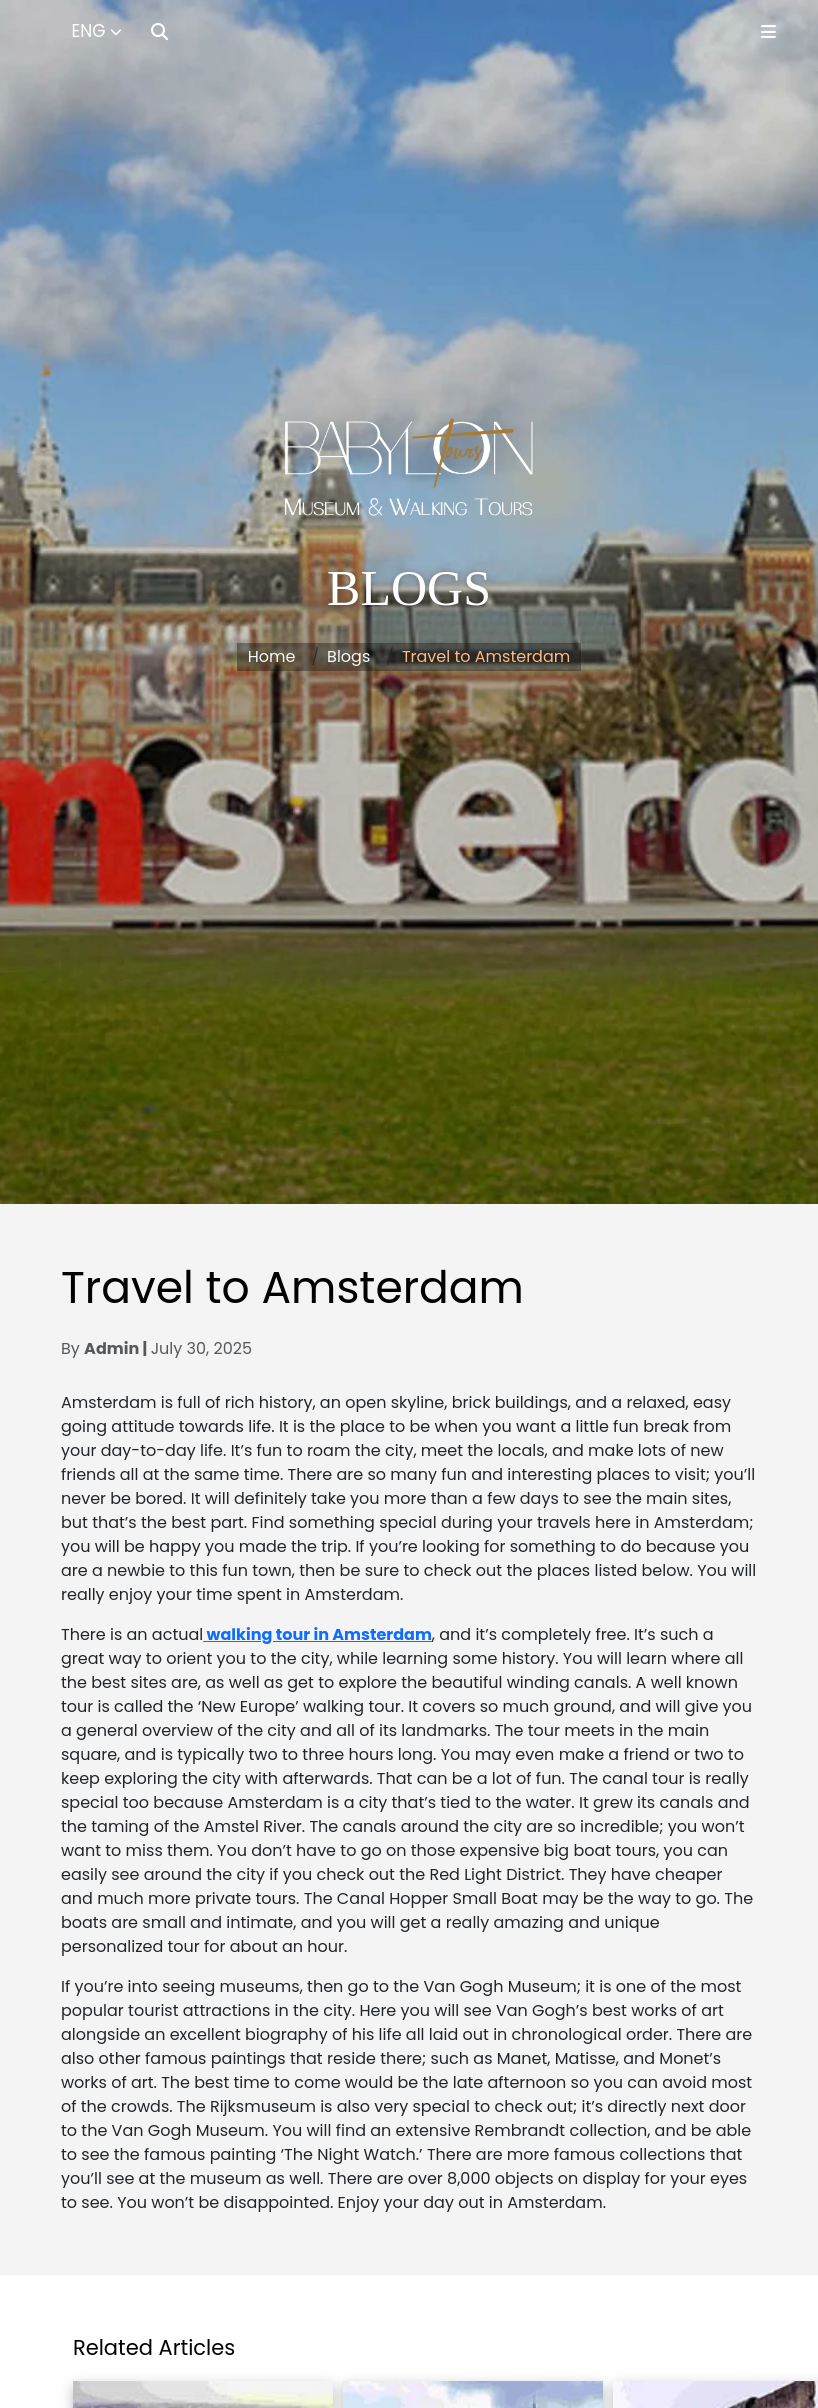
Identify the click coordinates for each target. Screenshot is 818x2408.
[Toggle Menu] (768, 31)
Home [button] (272, 656)
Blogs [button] (348, 656)
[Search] (159, 31)
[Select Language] (97, 32)
